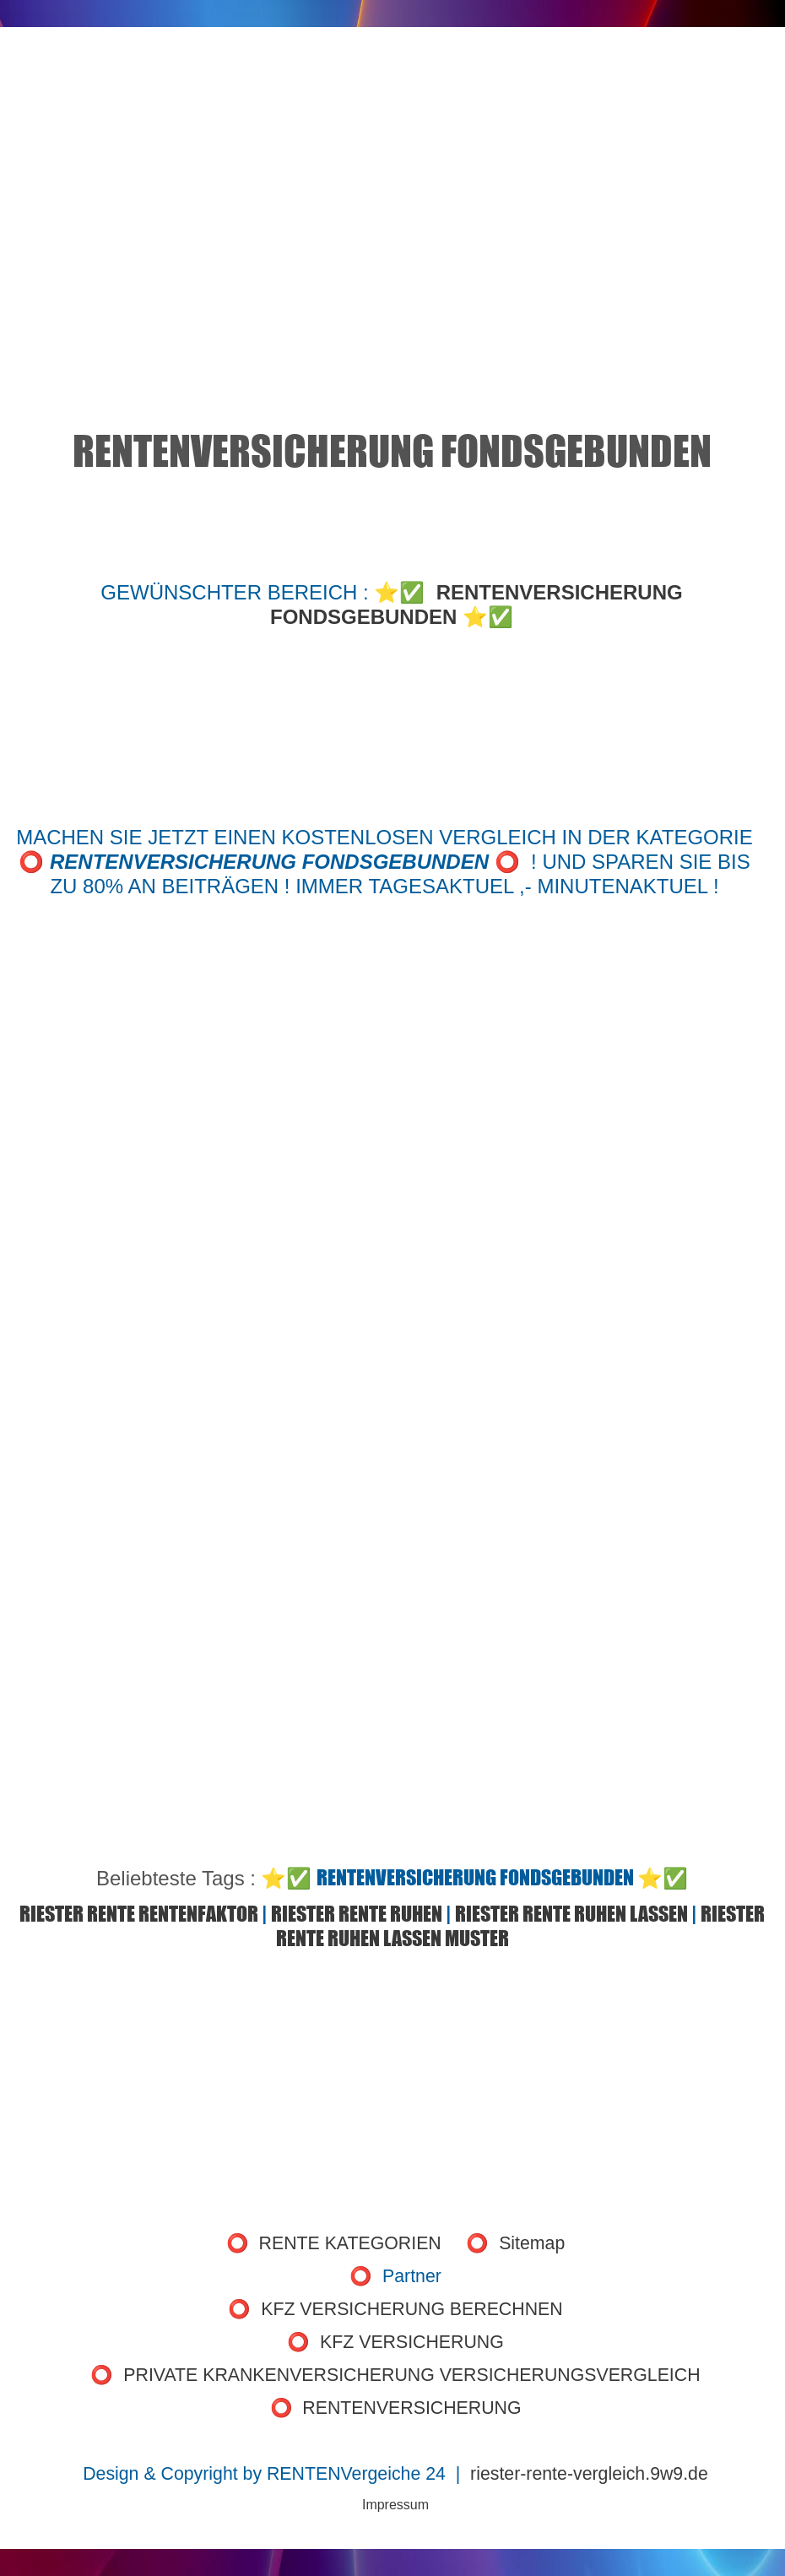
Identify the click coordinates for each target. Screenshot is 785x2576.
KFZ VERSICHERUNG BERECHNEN (411, 2309)
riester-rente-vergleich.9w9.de (589, 2474)
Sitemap (532, 2243)
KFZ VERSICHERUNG (412, 2342)
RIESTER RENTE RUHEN (356, 1913)
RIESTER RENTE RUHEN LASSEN (571, 1913)
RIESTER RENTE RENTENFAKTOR (138, 1913)
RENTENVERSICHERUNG (411, 2408)
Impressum (395, 2504)
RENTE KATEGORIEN (350, 2243)
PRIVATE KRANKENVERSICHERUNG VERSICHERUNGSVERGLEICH (411, 2375)
